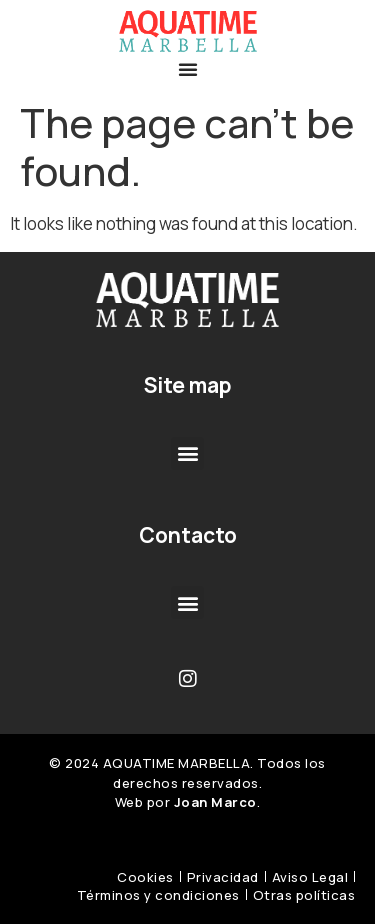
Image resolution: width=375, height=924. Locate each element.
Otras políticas (304, 895)
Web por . (188, 802)
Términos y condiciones (158, 895)
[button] (188, 69)
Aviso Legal (310, 877)
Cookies (145, 877)
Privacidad (223, 877)
